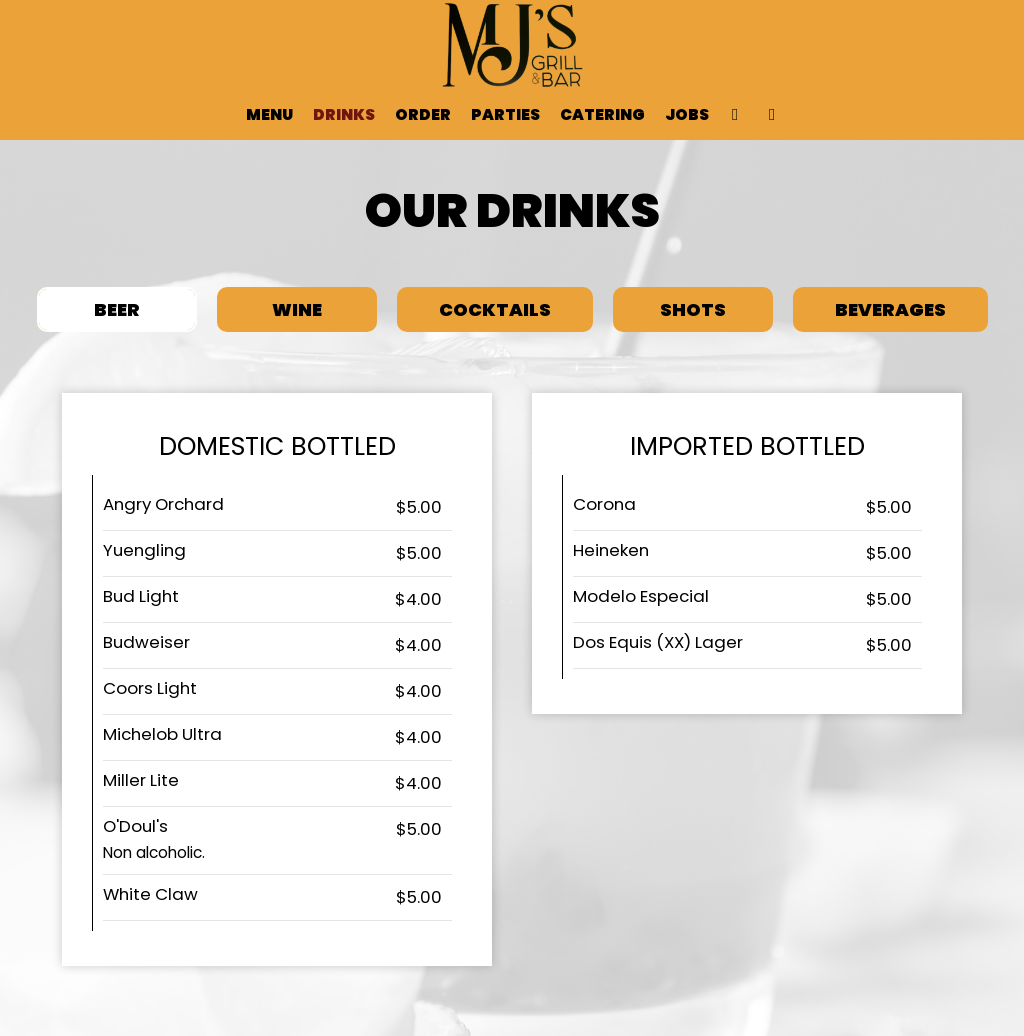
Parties (505, 115)
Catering (602, 115)
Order (423, 115)
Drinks (344, 115)
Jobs (687, 115)
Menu (269, 115)
